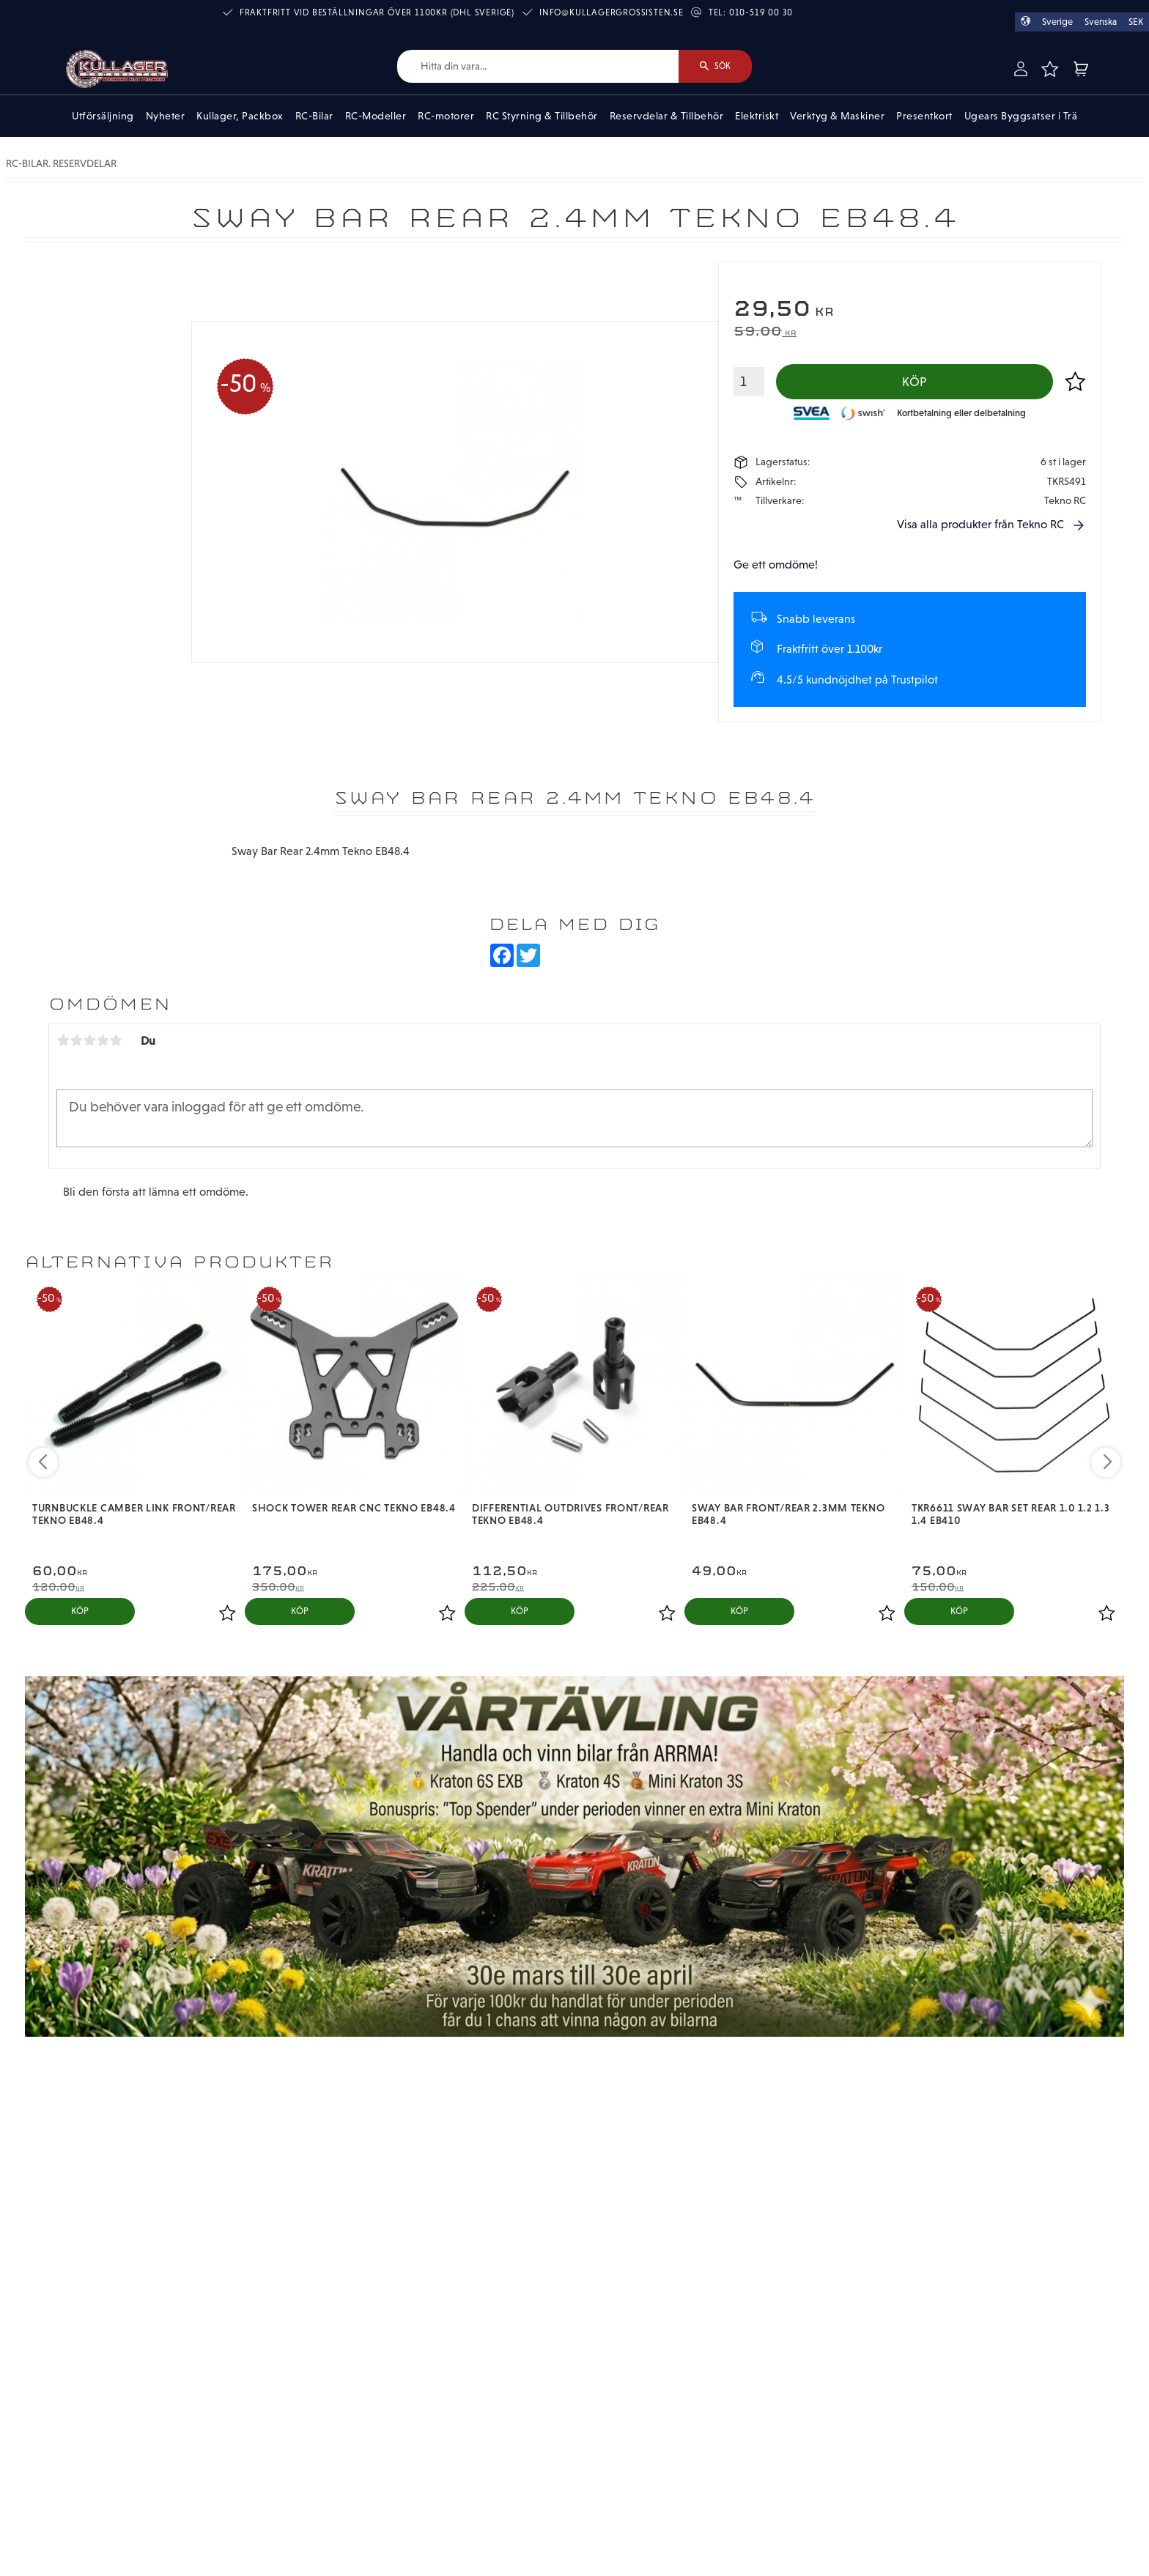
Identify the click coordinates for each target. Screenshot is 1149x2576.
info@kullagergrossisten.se (611, 12)
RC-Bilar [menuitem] (314, 116)
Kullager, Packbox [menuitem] (240, 116)
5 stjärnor (115, 1040)
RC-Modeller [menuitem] (376, 116)
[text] (910, 310)
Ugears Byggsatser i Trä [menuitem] (1021, 116)
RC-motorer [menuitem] (446, 116)
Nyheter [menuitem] (165, 116)
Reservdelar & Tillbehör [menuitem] (667, 116)
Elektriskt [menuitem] (756, 116)
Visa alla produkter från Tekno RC (980, 524)
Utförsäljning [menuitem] (103, 116)
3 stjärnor (89, 1040)
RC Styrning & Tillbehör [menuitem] (542, 116)
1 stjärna (63, 1040)
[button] (1049, 69)
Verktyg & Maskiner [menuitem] (837, 116)
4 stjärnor (102, 1040)
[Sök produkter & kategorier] (538, 66)
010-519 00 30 (761, 12)
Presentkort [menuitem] (924, 116)
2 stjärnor (76, 1040)
